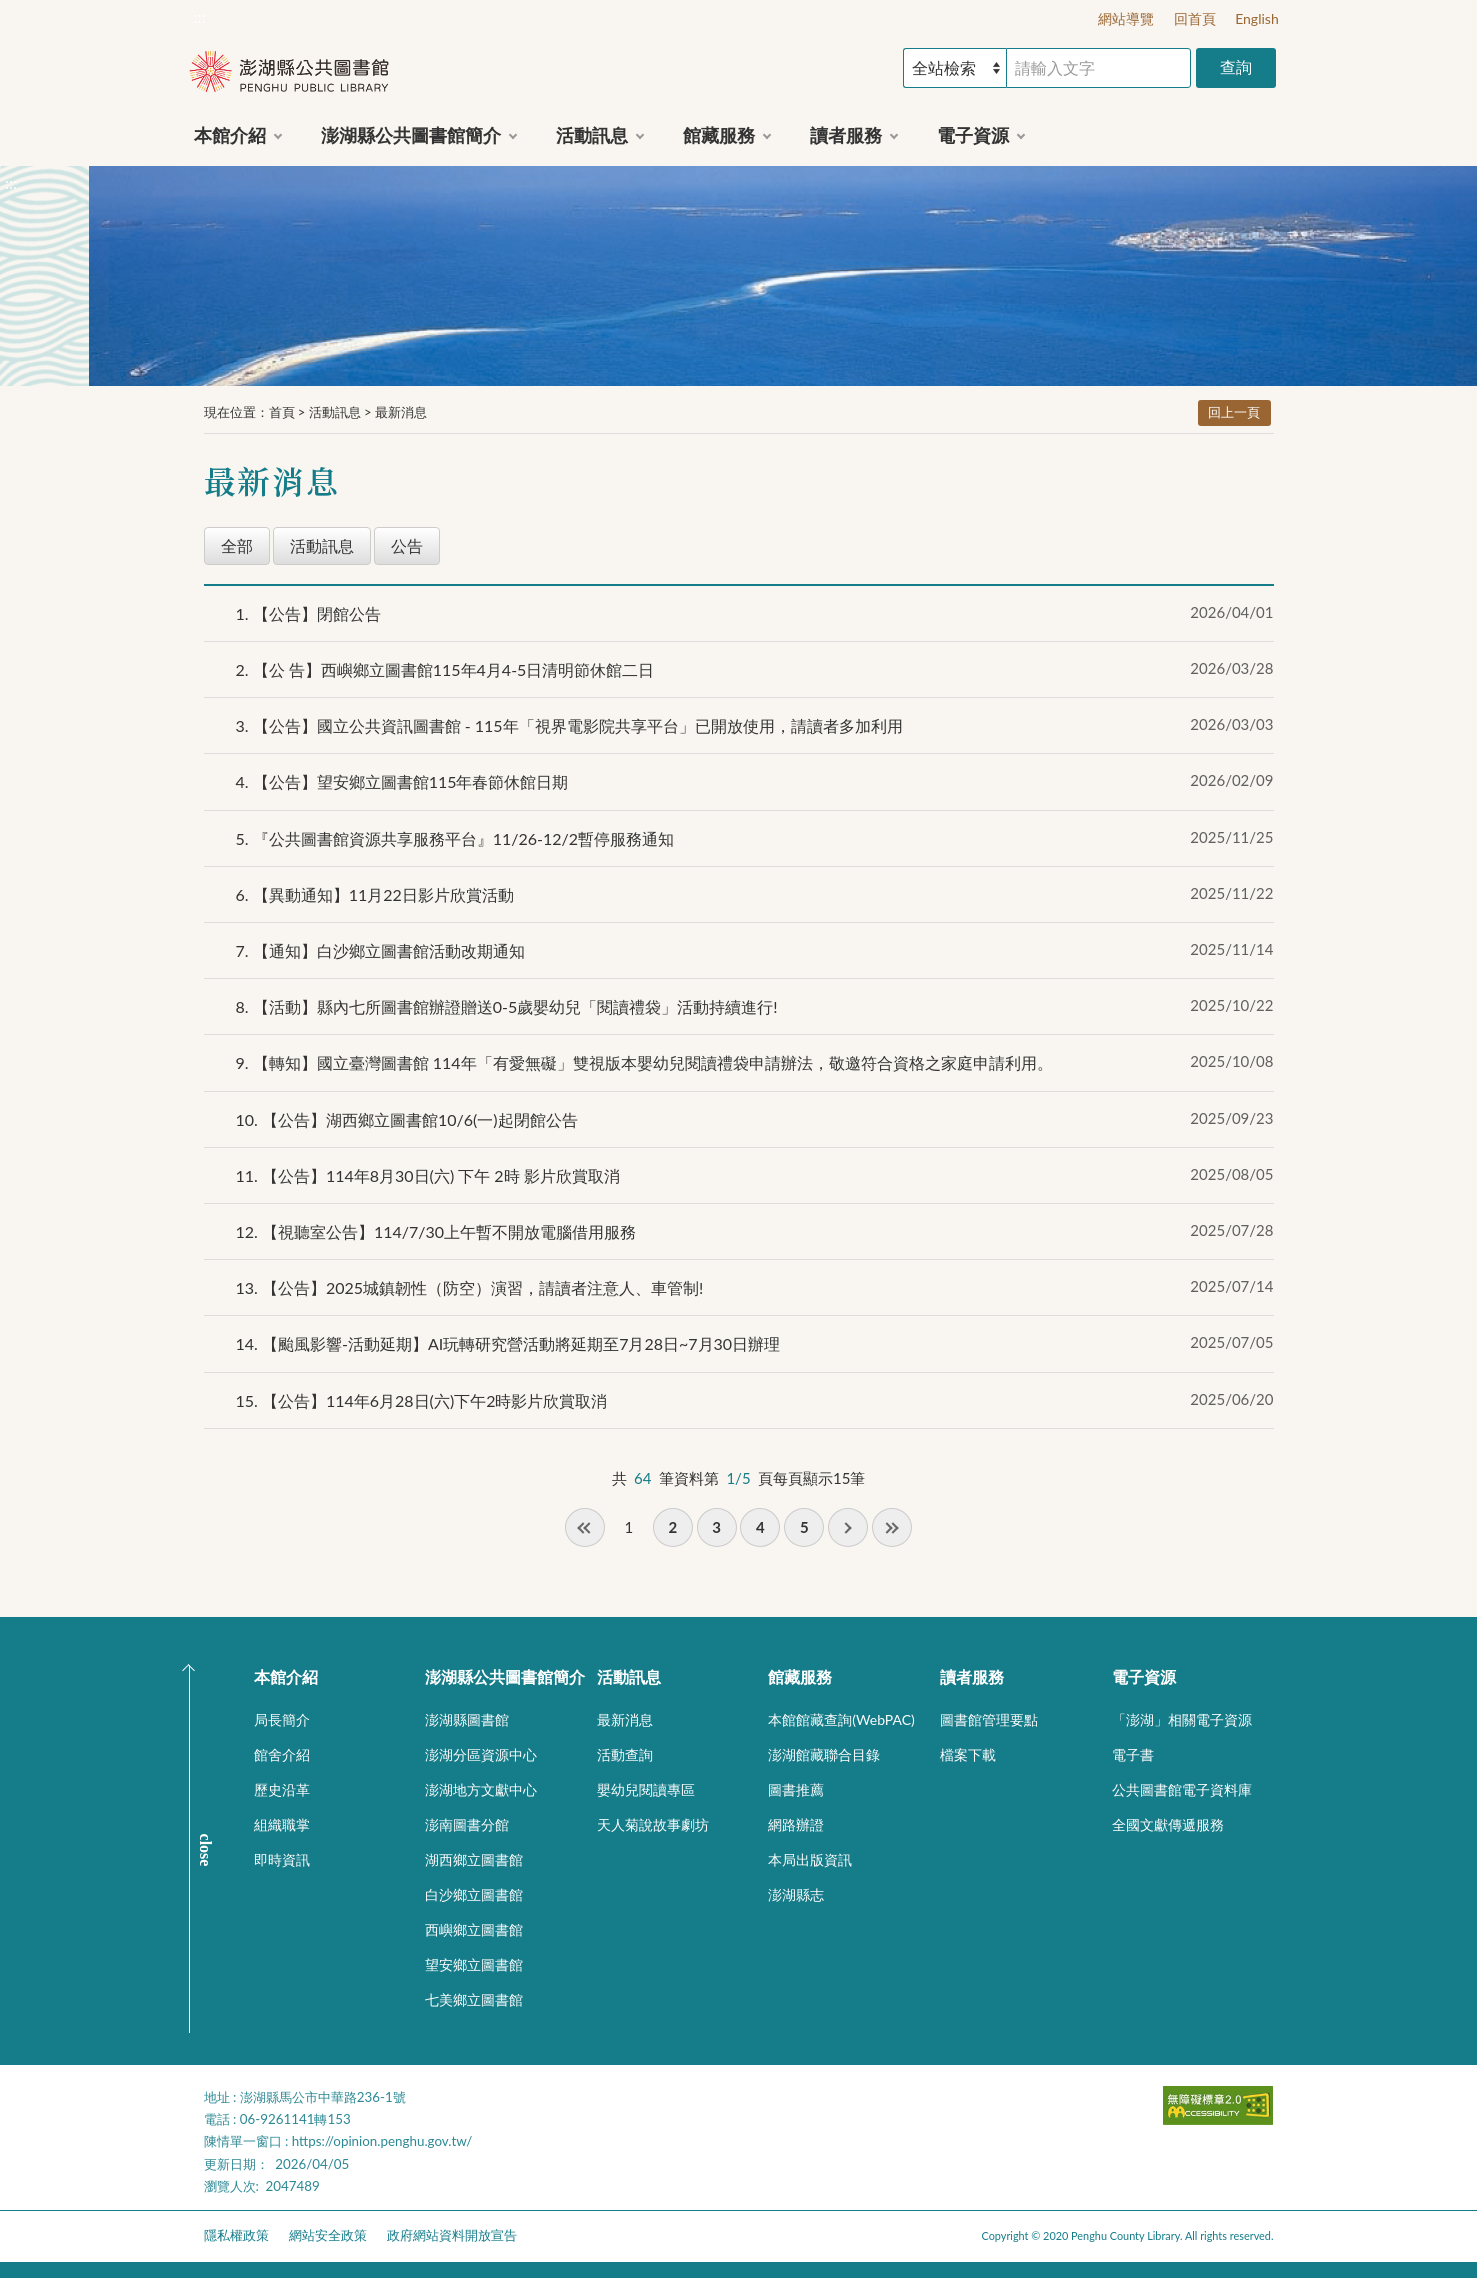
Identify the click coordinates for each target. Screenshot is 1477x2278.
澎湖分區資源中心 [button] (481, 1754)
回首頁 (1195, 18)
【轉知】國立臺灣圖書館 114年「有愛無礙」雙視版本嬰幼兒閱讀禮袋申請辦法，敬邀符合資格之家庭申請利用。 (644, 1062)
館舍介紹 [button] (282, 1754)
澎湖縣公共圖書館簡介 (505, 1676)
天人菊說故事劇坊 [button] (653, 1824)
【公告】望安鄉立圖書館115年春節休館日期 (402, 781)
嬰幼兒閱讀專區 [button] (646, 1789)
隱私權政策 (236, 2235)
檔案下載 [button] (968, 1754)
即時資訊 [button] (282, 1859)
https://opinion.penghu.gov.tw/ (382, 2141)
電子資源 (1144, 1676)
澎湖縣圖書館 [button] (467, 1719)
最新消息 (401, 412)
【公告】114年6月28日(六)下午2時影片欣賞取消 (422, 1400)
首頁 (282, 412)
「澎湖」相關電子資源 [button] (1182, 1719)
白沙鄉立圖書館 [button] (474, 1894)
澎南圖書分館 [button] (467, 1824)
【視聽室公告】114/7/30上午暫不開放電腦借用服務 (436, 1231)
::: (200, 16)
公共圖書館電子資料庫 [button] (1182, 1789)
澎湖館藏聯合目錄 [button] (824, 1754)
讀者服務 (972, 1676)
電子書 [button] (1133, 1754)
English (1257, 18)
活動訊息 (335, 412)
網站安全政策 (328, 2235)
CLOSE (205, 1849)
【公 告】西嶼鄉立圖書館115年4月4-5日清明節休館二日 (445, 669)
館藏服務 (800, 1676)
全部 (237, 545)
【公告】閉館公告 (308, 613)
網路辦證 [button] (796, 1824)
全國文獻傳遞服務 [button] (1168, 1824)
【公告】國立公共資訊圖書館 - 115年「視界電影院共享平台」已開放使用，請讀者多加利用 (569, 725)
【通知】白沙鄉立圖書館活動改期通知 (380, 950)
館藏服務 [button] (719, 135)
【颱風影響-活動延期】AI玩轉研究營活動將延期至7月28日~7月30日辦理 (508, 1343)
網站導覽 (1126, 18)
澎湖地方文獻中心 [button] (481, 1789)
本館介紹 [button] (230, 135)
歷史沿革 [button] (282, 1789)
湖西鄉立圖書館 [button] (474, 1859)
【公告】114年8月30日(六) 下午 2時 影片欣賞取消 (428, 1175)
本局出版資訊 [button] (810, 1859)
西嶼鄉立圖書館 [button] (474, 1929)
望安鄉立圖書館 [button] (474, 1964)
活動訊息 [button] (592, 135)
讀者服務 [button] (846, 135)
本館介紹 (286, 1676)
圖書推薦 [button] (796, 1789)
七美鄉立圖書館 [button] (474, 1999)
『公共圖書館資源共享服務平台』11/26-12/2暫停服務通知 (455, 838)
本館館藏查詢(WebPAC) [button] (841, 1719)
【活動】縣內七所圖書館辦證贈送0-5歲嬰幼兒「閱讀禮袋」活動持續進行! (507, 1006)
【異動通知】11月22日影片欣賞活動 (375, 894)
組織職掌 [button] (282, 1824)
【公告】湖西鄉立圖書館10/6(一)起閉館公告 (407, 1119)
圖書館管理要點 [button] (989, 1719)
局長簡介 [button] (282, 1719)
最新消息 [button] (625, 1719)
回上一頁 (1234, 412)
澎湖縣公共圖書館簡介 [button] (411, 135)
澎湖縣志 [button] (796, 1894)
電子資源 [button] (973, 135)
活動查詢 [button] (625, 1754)
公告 (407, 545)
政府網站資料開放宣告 (452, 2235)
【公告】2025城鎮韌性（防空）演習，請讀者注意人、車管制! (470, 1287)
